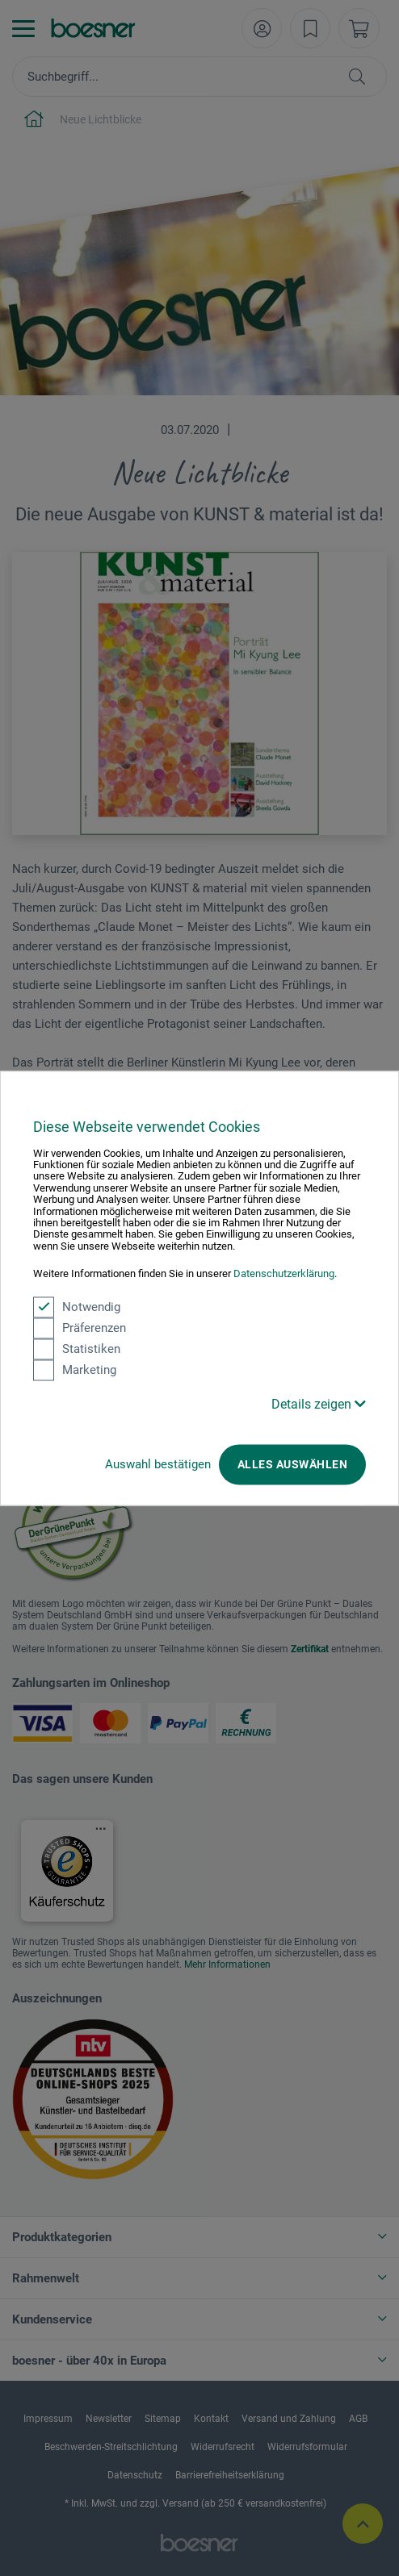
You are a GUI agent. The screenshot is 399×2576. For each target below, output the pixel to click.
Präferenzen (79, 1327)
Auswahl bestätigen (158, 1464)
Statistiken (76, 1348)
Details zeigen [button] (318, 1404)
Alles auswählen (292, 1464)
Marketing (74, 1369)
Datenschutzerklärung (283, 1274)
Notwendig (76, 1306)
